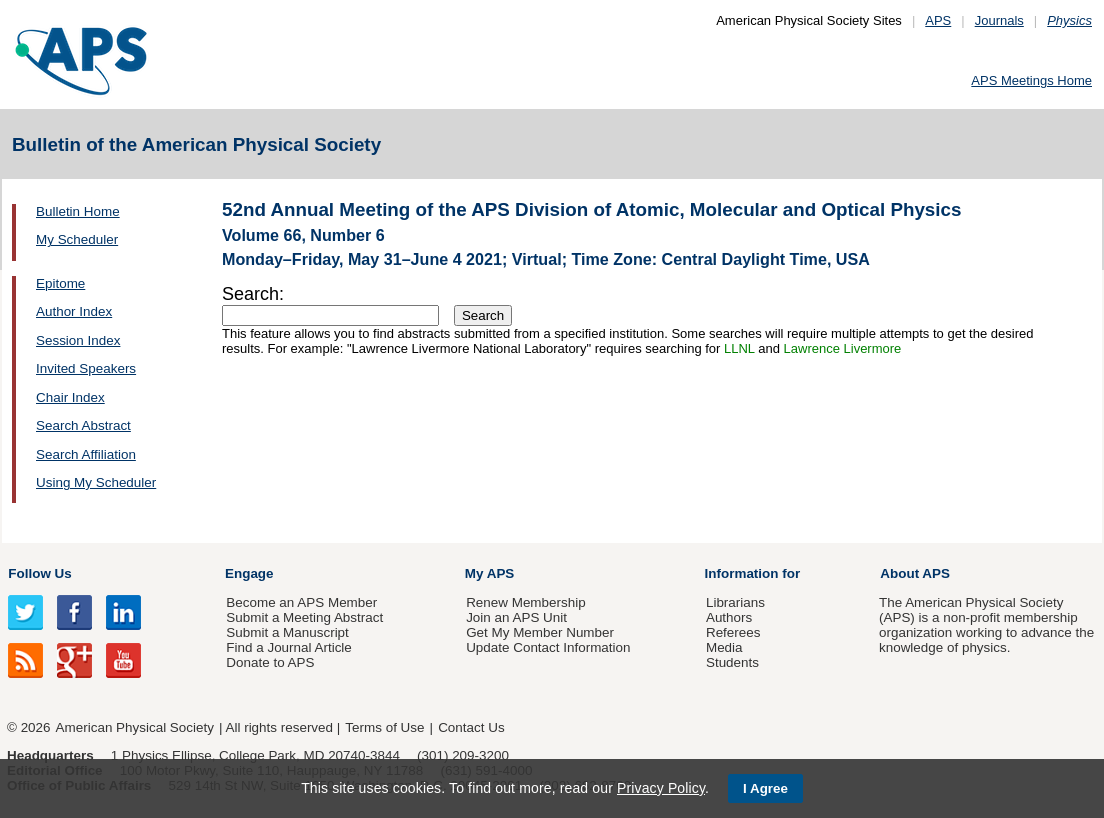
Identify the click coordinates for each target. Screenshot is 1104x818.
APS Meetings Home (1031, 80)
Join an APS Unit (516, 617)
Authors (729, 617)
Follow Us (39, 573)
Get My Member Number (540, 632)
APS (938, 20)
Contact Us (471, 727)
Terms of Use (384, 727)
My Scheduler (77, 239)
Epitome (60, 283)
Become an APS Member (301, 602)
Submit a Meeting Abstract (304, 617)
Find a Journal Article (288, 647)
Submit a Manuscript (287, 632)
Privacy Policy (661, 788)
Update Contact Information (548, 647)
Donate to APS (270, 662)
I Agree (765, 788)
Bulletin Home (78, 211)
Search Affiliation (86, 454)
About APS (915, 573)
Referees (733, 632)
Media (724, 647)
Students (732, 662)
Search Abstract (83, 425)
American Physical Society (135, 727)
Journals (999, 20)
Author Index (74, 311)
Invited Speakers (86, 368)
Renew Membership (526, 602)
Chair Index (70, 397)
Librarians (735, 602)
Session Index (78, 340)
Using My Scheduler (96, 482)
